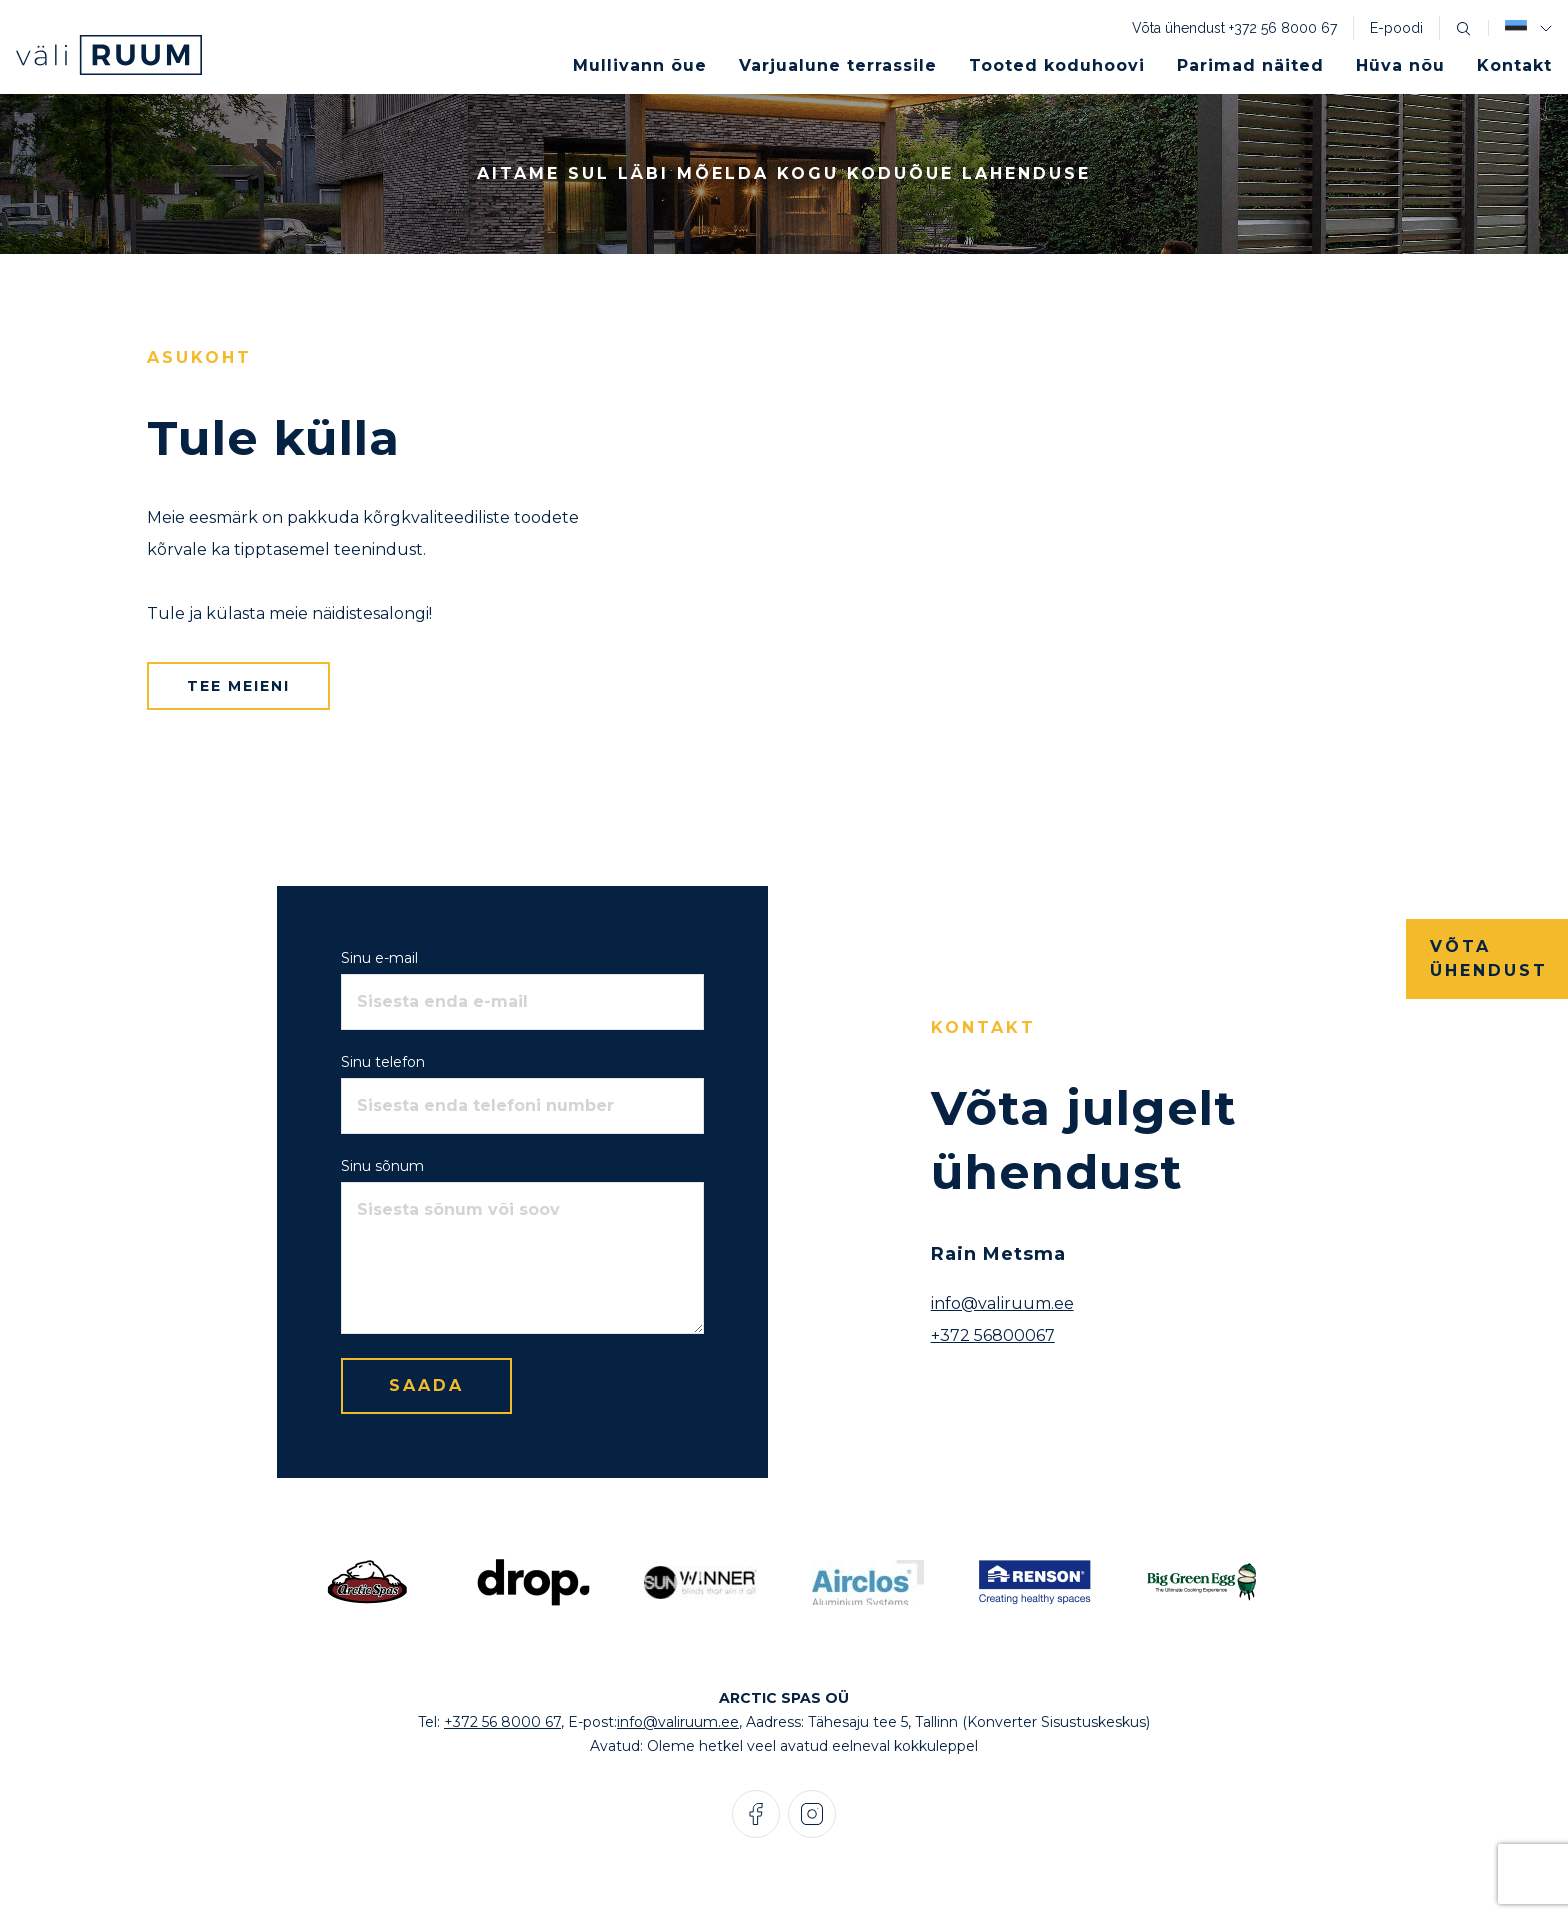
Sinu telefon (383, 1062)
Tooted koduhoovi (1057, 65)
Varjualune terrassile (838, 65)
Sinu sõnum (382, 1166)
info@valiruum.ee (1002, 1303)
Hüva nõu (1400, 65)
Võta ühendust (1489, 958)
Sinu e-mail (379, 958)
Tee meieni (238, 686)
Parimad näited (1250, 65)
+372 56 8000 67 (1283, 28)
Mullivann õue (640, 65)
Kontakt (1514, 65)
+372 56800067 (993, 1335)
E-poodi (1396, 28)
